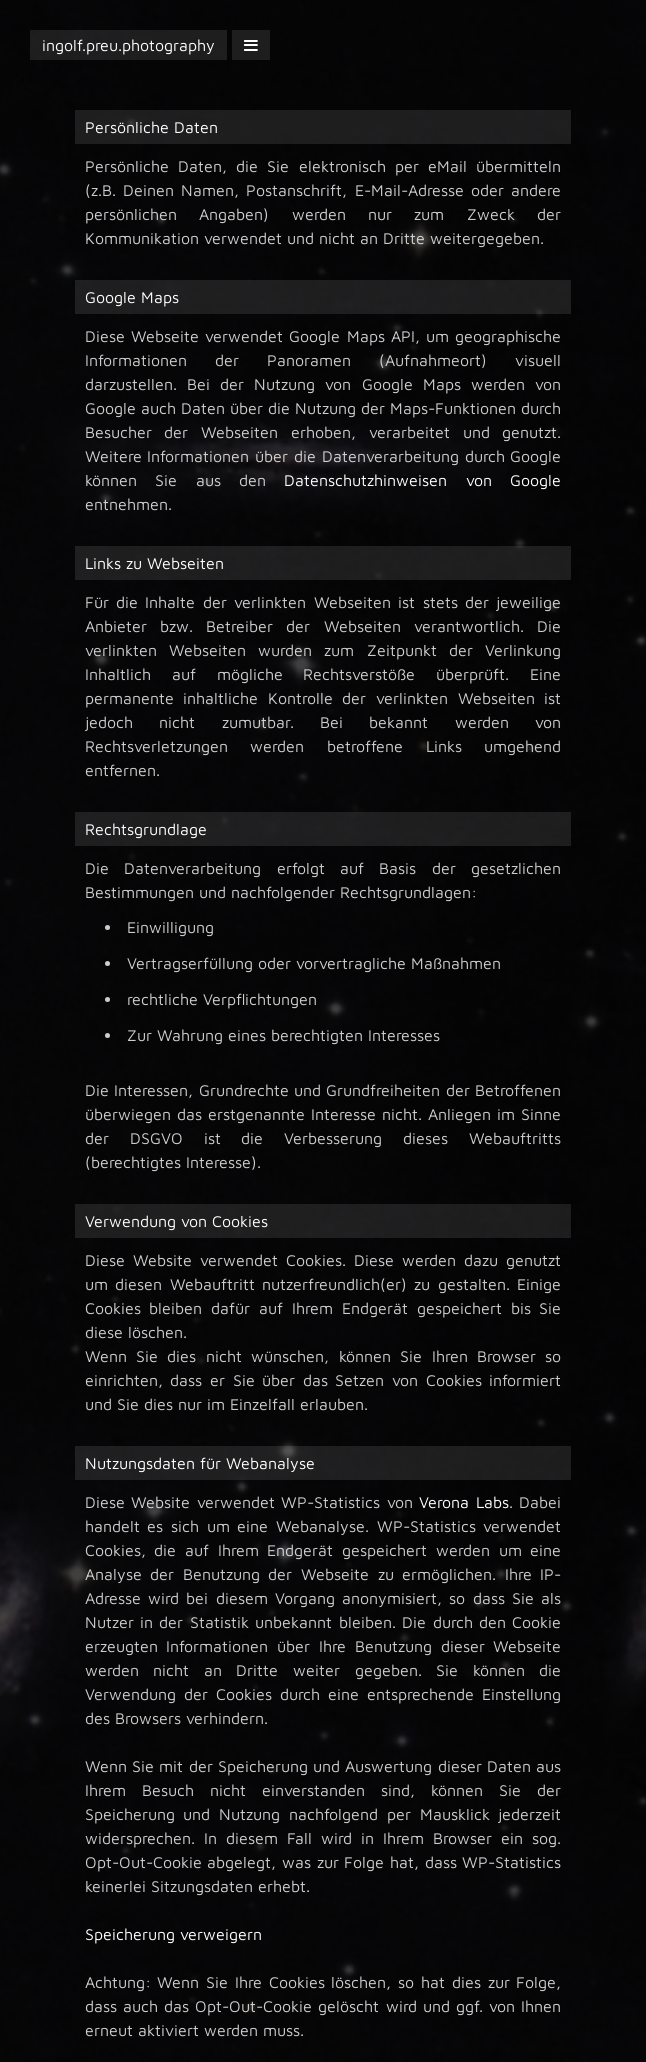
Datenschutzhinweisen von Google (422, 480)
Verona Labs (464, 1502)
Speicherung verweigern (173, 1934)
